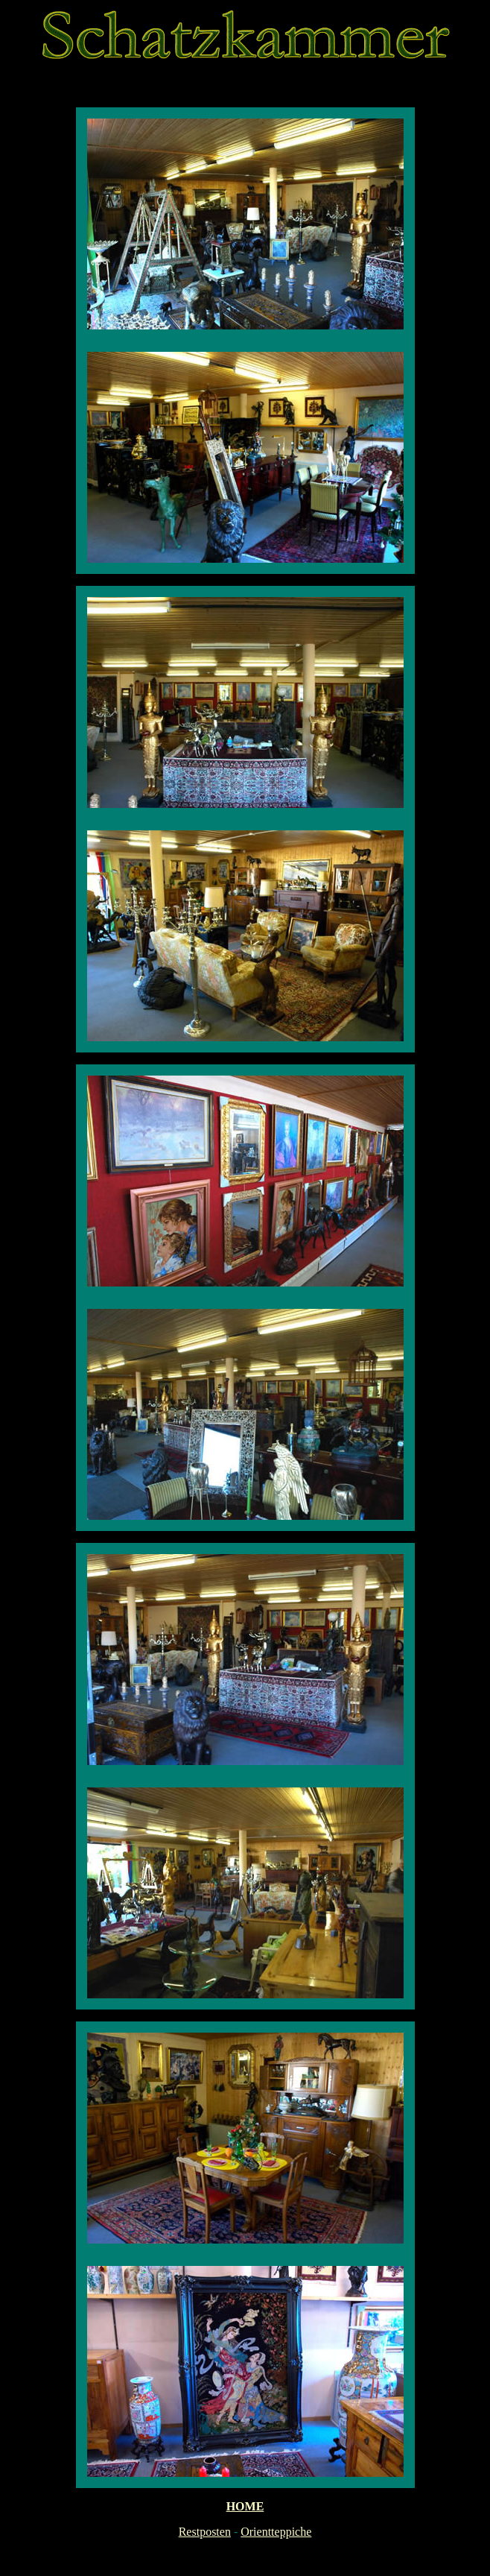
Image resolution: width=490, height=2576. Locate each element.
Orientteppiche (276, 2531)
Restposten (205, 2531)
